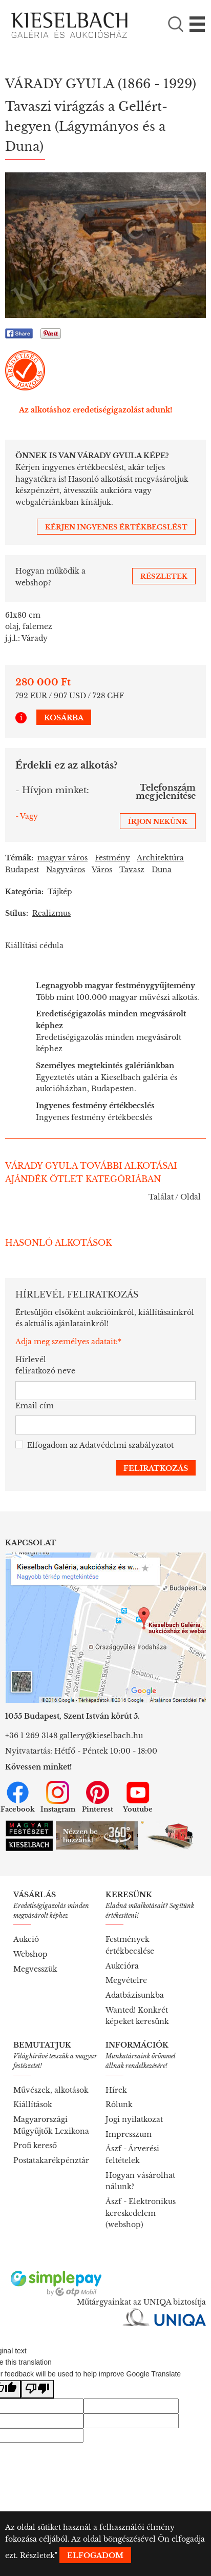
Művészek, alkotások (51, 2090)
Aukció (26, 1939)
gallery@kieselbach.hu (101, 1735)
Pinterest (97, 1797)
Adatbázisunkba (135, 1995)
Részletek (37, 2555)
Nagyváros (65, 869)
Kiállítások (32, 2104)
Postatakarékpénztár (51, 2160)
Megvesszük (35, 1969)
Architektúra (160, 857)
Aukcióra (122, 1966)
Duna (162, 869)
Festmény (112, 857)
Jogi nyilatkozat (134, 2119)
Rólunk (119, 2104)
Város (102, 869)
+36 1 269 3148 (31, 1735)
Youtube (138, 1797)
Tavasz (131, 869)
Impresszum (129, 2134)
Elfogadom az (94, 1445)
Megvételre (126, 1980)
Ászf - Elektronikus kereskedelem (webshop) (141, 2213)
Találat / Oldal (175, 1197)
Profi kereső (35, 2145)
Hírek (116, 2090)
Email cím (34, 1405)
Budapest (22, 869)
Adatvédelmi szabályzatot (126, 1445)
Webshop (30, 1954)
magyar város (62, 857)
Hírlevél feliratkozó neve (45, 1365)
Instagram (57, 1797)
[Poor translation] (37, 2389)
